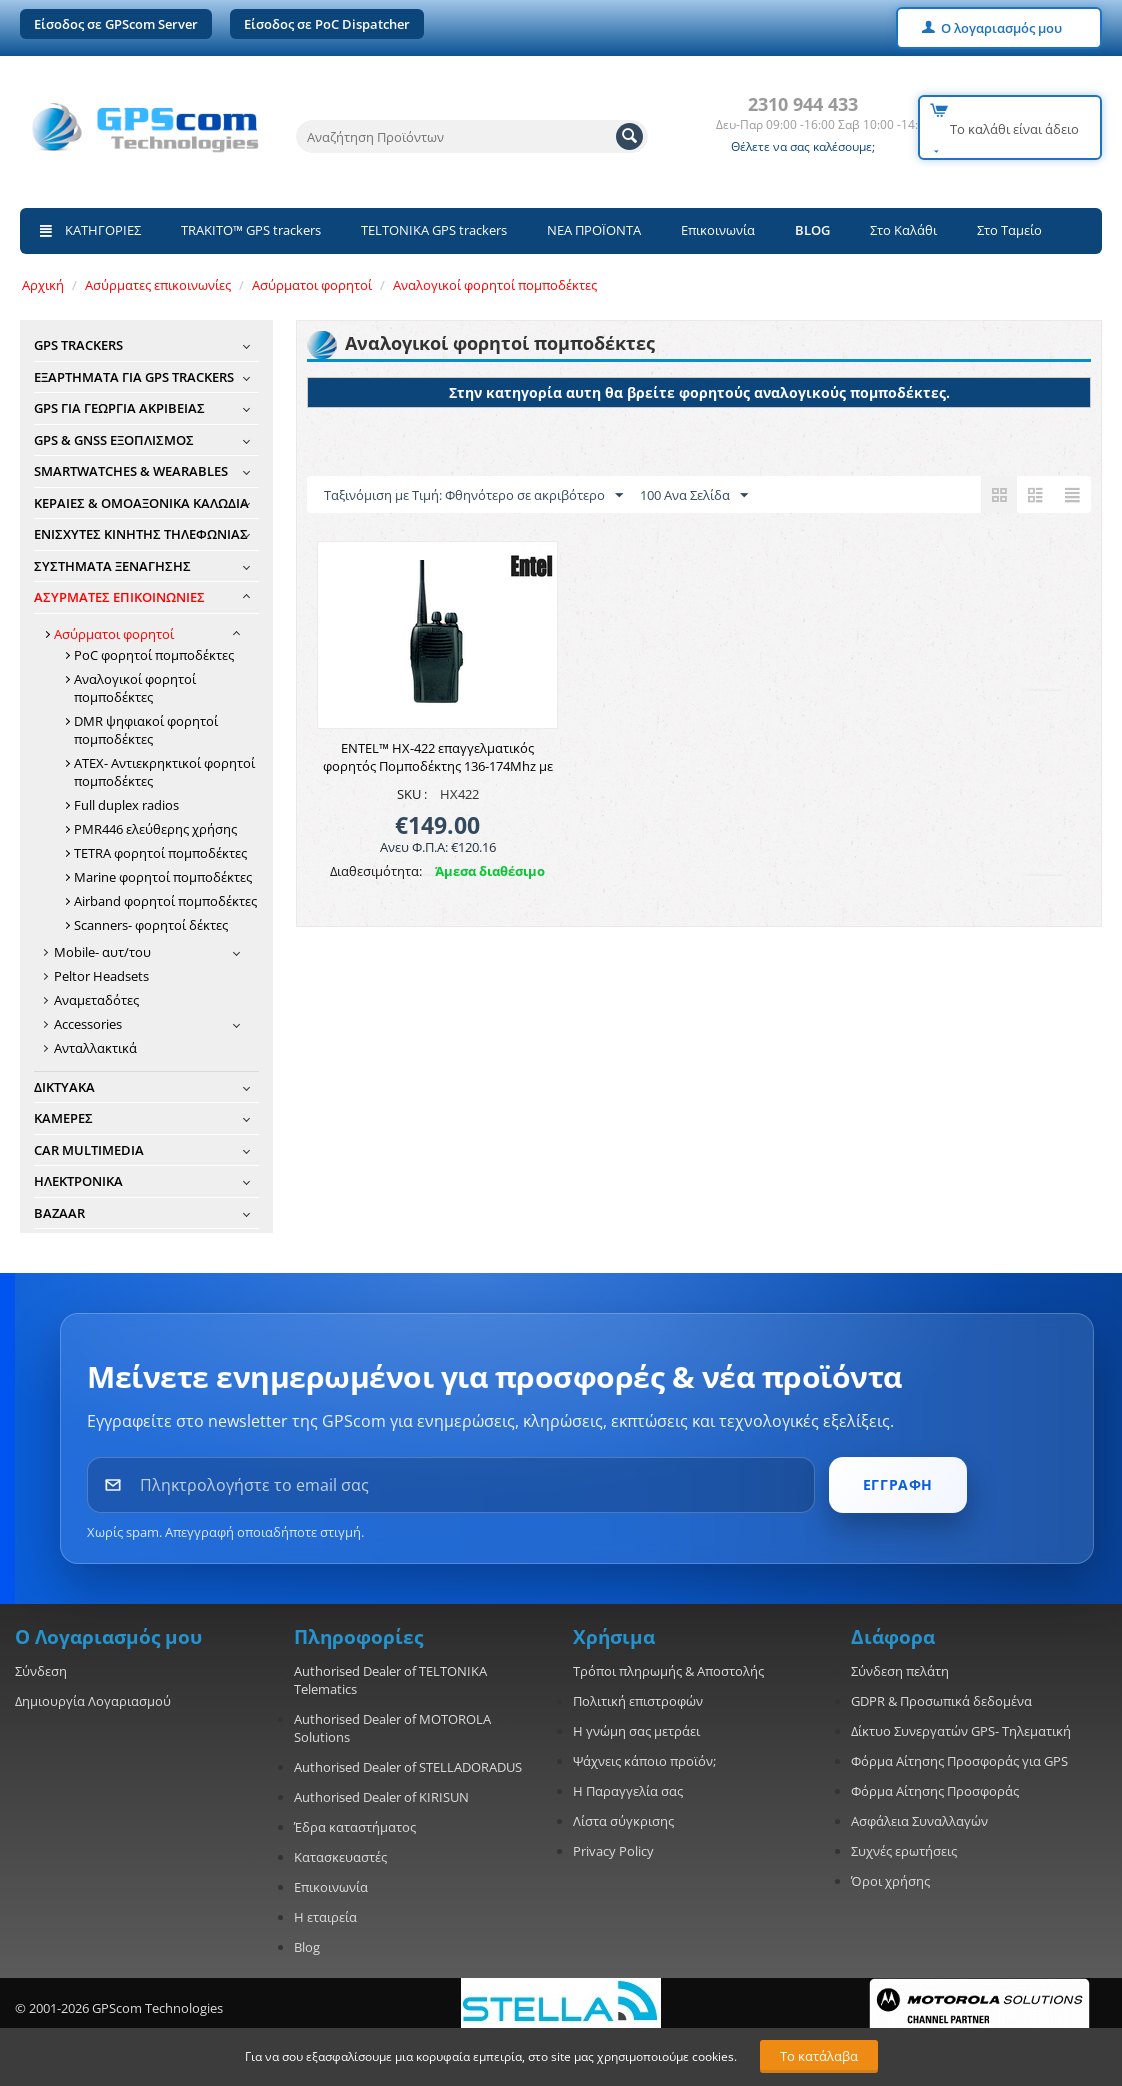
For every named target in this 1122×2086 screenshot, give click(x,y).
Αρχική (43, 285)
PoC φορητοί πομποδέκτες (154, 655)
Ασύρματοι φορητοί (312, 285)
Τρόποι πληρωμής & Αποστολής (668, 1671)
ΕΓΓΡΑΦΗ (898, 1484)
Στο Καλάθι (903, 230)
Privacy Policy (613, 1851)
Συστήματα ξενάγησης (112, 566)
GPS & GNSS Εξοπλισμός (114, 440)
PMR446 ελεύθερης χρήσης (155, 829)
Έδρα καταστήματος (355, 1827)
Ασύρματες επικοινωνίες (158, 285)
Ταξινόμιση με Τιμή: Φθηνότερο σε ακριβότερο (473, 496)
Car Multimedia (89, 1150)
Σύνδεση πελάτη (900, 1671)
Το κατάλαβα (819, 2056)
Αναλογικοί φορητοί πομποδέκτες (495, 285)
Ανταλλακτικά (95, 1048)
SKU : (412, 794)
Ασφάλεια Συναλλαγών (919, 1821)
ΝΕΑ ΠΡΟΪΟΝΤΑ (594, 230)
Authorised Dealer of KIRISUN (381, 1797)
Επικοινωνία (718, 230)
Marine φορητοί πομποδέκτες (163, 877)
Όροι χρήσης (890, 1881)
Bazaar (59, 1213)
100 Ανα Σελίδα (694, 496)
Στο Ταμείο (1009, 230)
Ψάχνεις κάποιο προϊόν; (644, 1761)
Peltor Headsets (101, 976)
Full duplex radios (126, 805)
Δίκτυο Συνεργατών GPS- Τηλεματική (961, 1731)
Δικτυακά (64, 1087)
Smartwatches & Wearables (131, 471)
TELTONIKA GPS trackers (434, 230)
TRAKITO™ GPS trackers (251, 230)
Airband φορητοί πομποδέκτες (165, 901)
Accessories (88, 1024)
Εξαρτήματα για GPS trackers (134, 377)
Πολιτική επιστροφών (638, 1701)
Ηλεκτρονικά (78, 1181)
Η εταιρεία (325, 1917)
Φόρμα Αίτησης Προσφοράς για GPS (959, 1761)
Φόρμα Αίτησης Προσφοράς (935, 1791)
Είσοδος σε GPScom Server (116, 24)
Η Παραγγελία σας (628, 1791)
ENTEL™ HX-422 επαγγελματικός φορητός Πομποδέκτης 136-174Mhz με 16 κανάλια (438, 766)
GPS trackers (78, 345)
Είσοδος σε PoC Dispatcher (327, 24)
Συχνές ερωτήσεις (904, 1851)
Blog (307, 1947)
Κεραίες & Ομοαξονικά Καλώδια (141, 503)
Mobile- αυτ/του (102, 952)
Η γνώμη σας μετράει (636, 1731)
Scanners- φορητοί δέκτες (151, 925)
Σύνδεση (41, 1671)
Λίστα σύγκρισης (623, 1821)
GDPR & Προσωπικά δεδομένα (941, 1701)
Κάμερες (63, 1118)
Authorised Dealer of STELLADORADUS (408, 1767)
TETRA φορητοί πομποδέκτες (160, 853)
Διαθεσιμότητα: (376, 871)
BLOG (812, 230)
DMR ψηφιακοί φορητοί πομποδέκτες (146, 730)
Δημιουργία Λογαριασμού (93, 1701)
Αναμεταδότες (96, 1000)
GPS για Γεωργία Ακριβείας (119, 408)
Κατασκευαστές (340, 1857)
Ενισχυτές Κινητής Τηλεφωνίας (141, 534)
